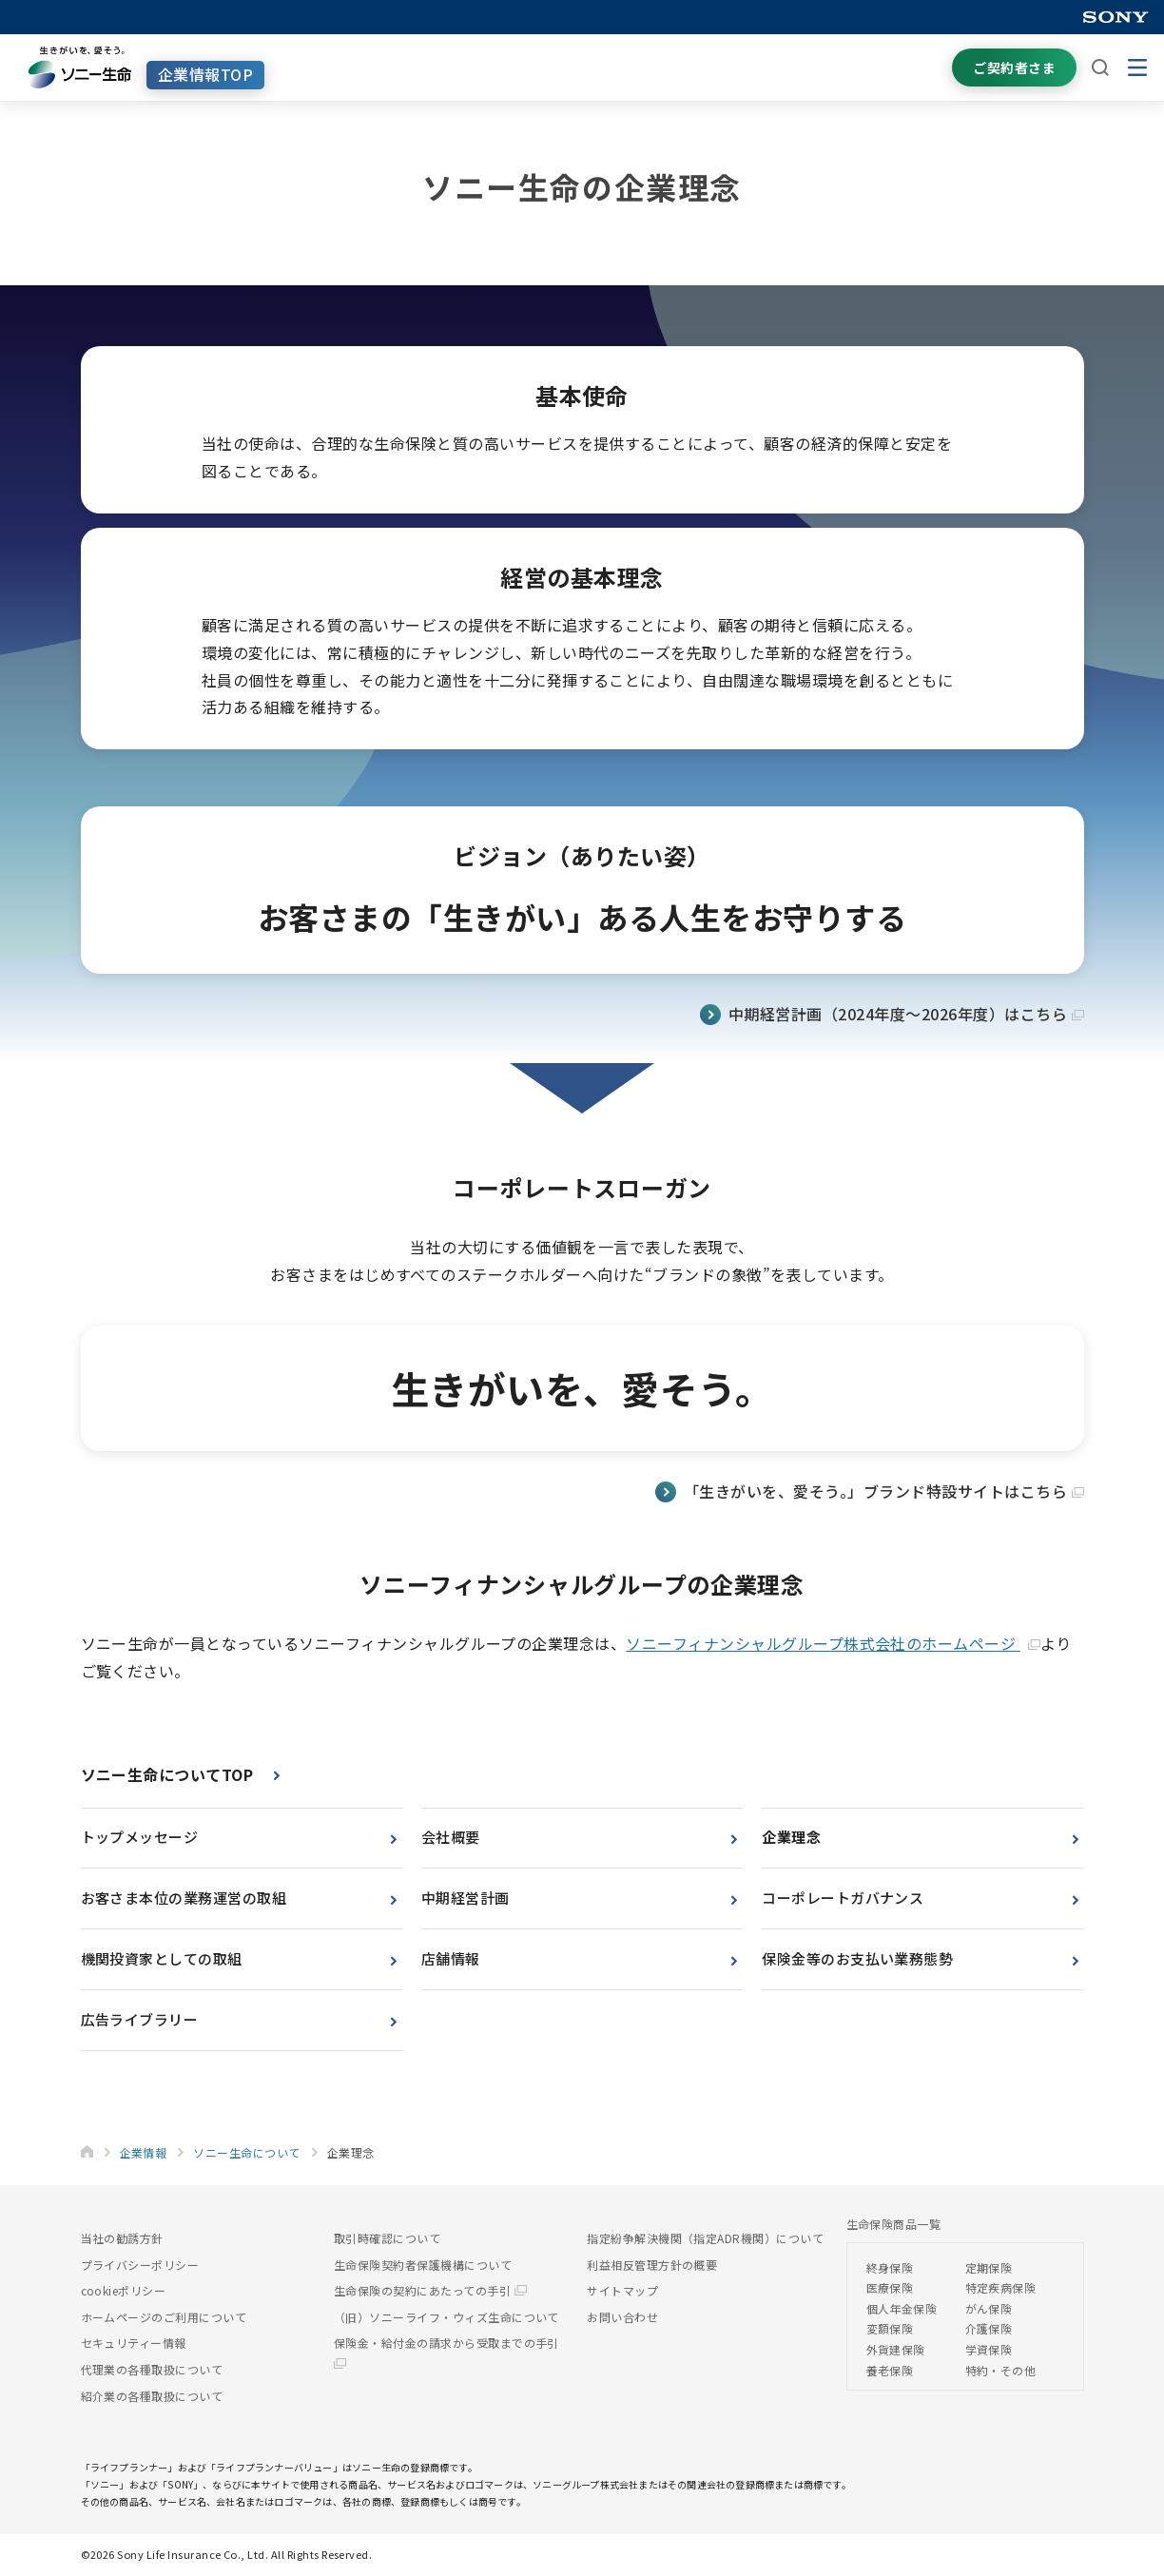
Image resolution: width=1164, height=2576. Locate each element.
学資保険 (989, 2349)
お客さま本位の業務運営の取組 (184, 1898)
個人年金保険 (902, 2308)
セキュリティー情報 (133, 2342)
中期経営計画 (465, 1898)
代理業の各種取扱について (152, 2369)
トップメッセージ (140, 1837)
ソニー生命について (246, 2152)
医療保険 (890, 2287)
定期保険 (989, 2267)
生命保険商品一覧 (893, 2224)
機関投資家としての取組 (161, 1958)
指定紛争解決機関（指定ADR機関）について (705, 2238)
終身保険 (890, 2267)
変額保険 (890, 2328)
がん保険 (989, 2308)
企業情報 (143, 2152)
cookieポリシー (123, 2290)
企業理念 (791, 1837)
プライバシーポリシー (140, 2264)
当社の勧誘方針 (122, 2238)
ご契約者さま (1014, 67)
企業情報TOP (205, 74)
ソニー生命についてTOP (167, 1774)
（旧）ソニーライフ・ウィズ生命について (446, 2317)
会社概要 (450, 1837)
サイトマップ (622, 2290)
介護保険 (989, 2328)
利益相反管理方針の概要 (652, 2264)
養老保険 (890, 2370)
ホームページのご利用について (164, 2317)
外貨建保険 (895, 2349)
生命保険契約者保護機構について (423, 2264)
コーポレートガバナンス (842, 1898)
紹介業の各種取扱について (152, 2396)
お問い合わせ (622, 2317)
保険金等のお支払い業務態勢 (857, 1958)
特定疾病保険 (1001, 2287)
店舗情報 (450, 1958)
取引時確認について (387, 2238)
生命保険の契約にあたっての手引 (430, 2290)
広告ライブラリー (140, 2019)
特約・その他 (1001, 2370)
